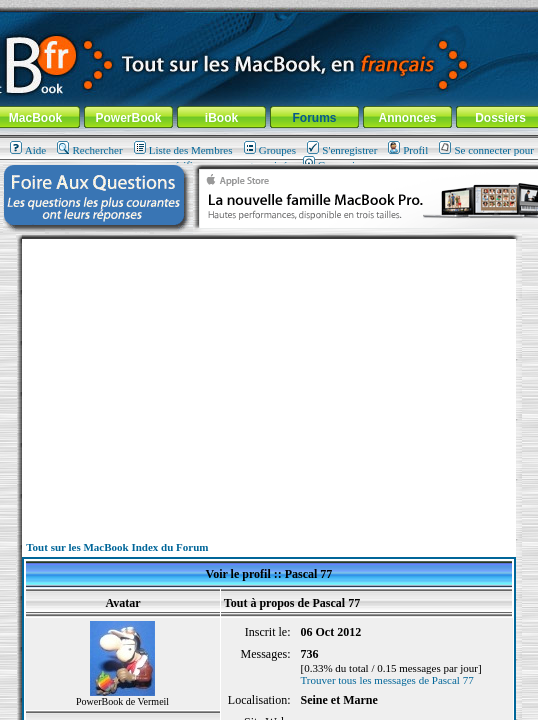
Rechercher (89, 150)
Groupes (270, 150)
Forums (314, 118)
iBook (221, 118)
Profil (408, 150)
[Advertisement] (269, 379)
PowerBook (128, 118)
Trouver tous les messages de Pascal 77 (387, 680)
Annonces (407, 118)
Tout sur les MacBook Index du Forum (117, 547)
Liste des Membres (183, 150)
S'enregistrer (342, 150)
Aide (28, 150)
